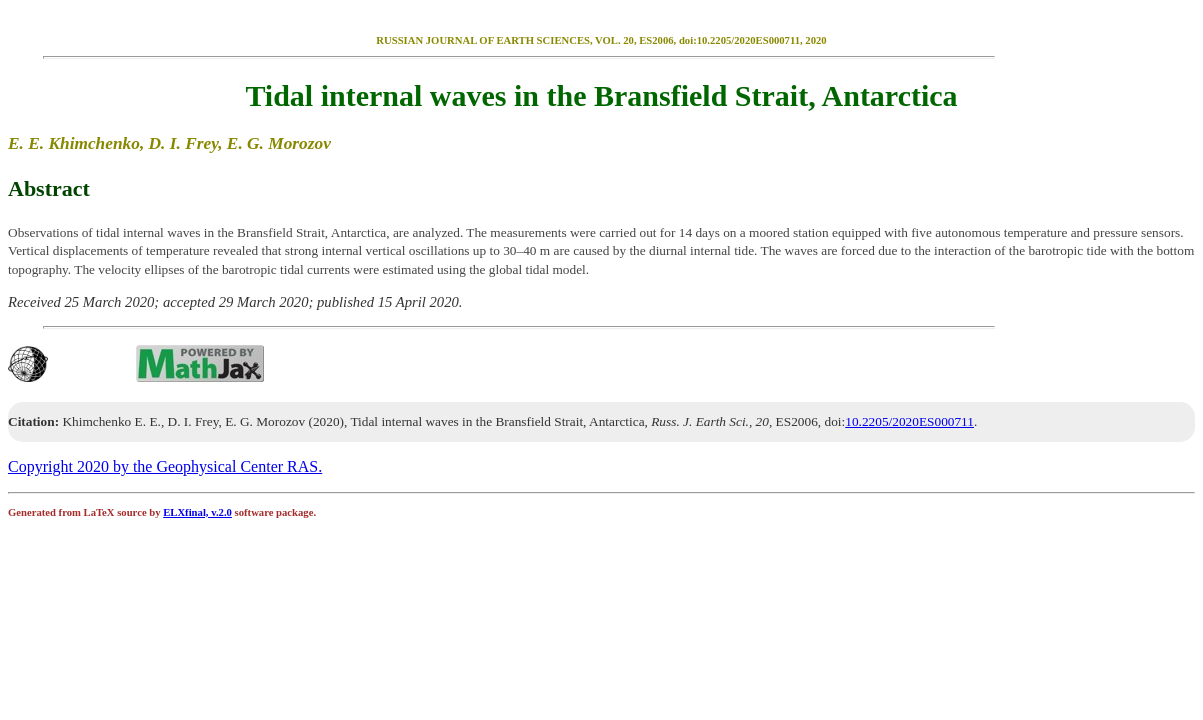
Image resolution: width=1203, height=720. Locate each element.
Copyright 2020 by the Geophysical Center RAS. (165, 466)
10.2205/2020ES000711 (909, 421)
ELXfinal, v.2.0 (197, 512)
